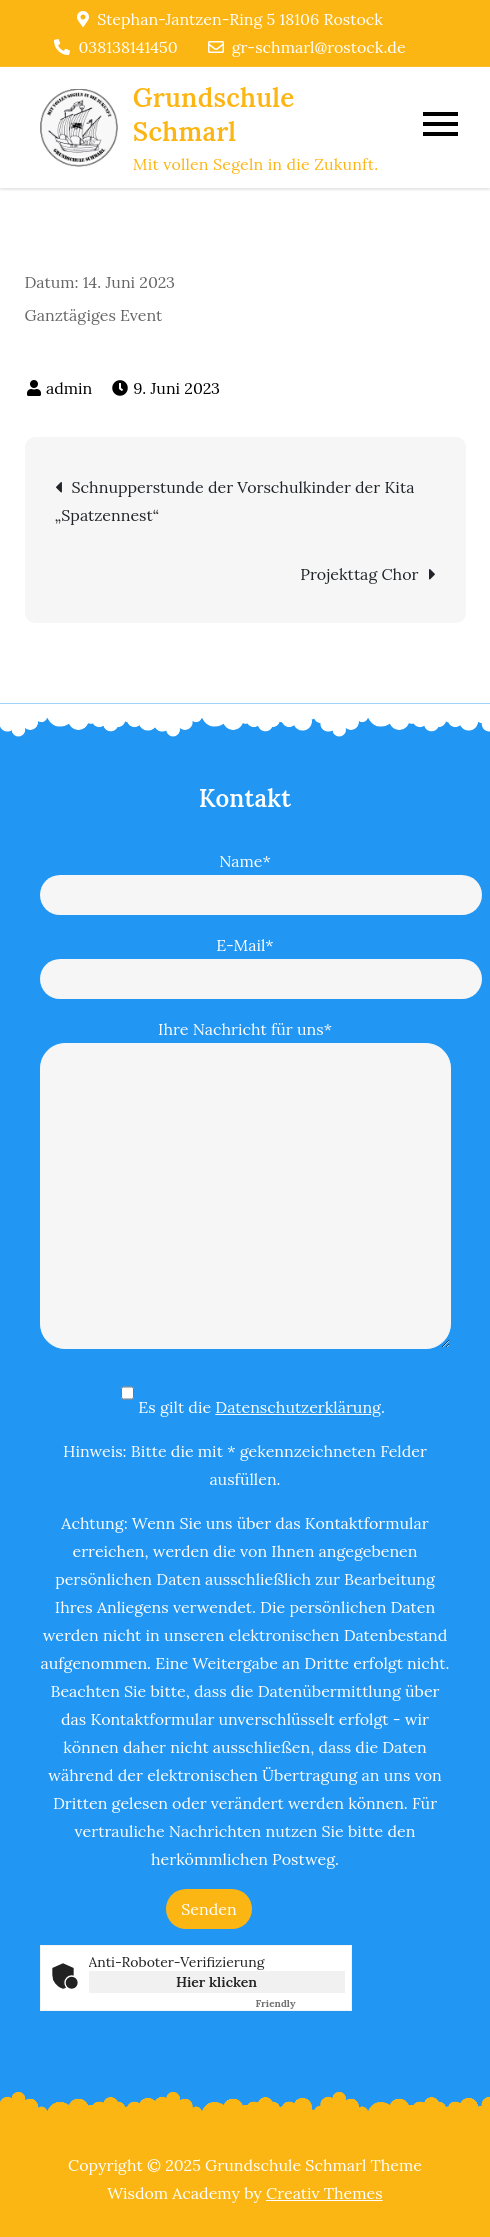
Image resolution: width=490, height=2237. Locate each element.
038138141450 (115, 47)
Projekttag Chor (359, 574)
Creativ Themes (324, 2193)
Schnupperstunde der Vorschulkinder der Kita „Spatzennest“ (235, 501)
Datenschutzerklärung (298, 1407)
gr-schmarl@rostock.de (307, 47)
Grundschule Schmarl (214, 114)
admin (69, 388)
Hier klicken (216, 1982)
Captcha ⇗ (300, 2003)
